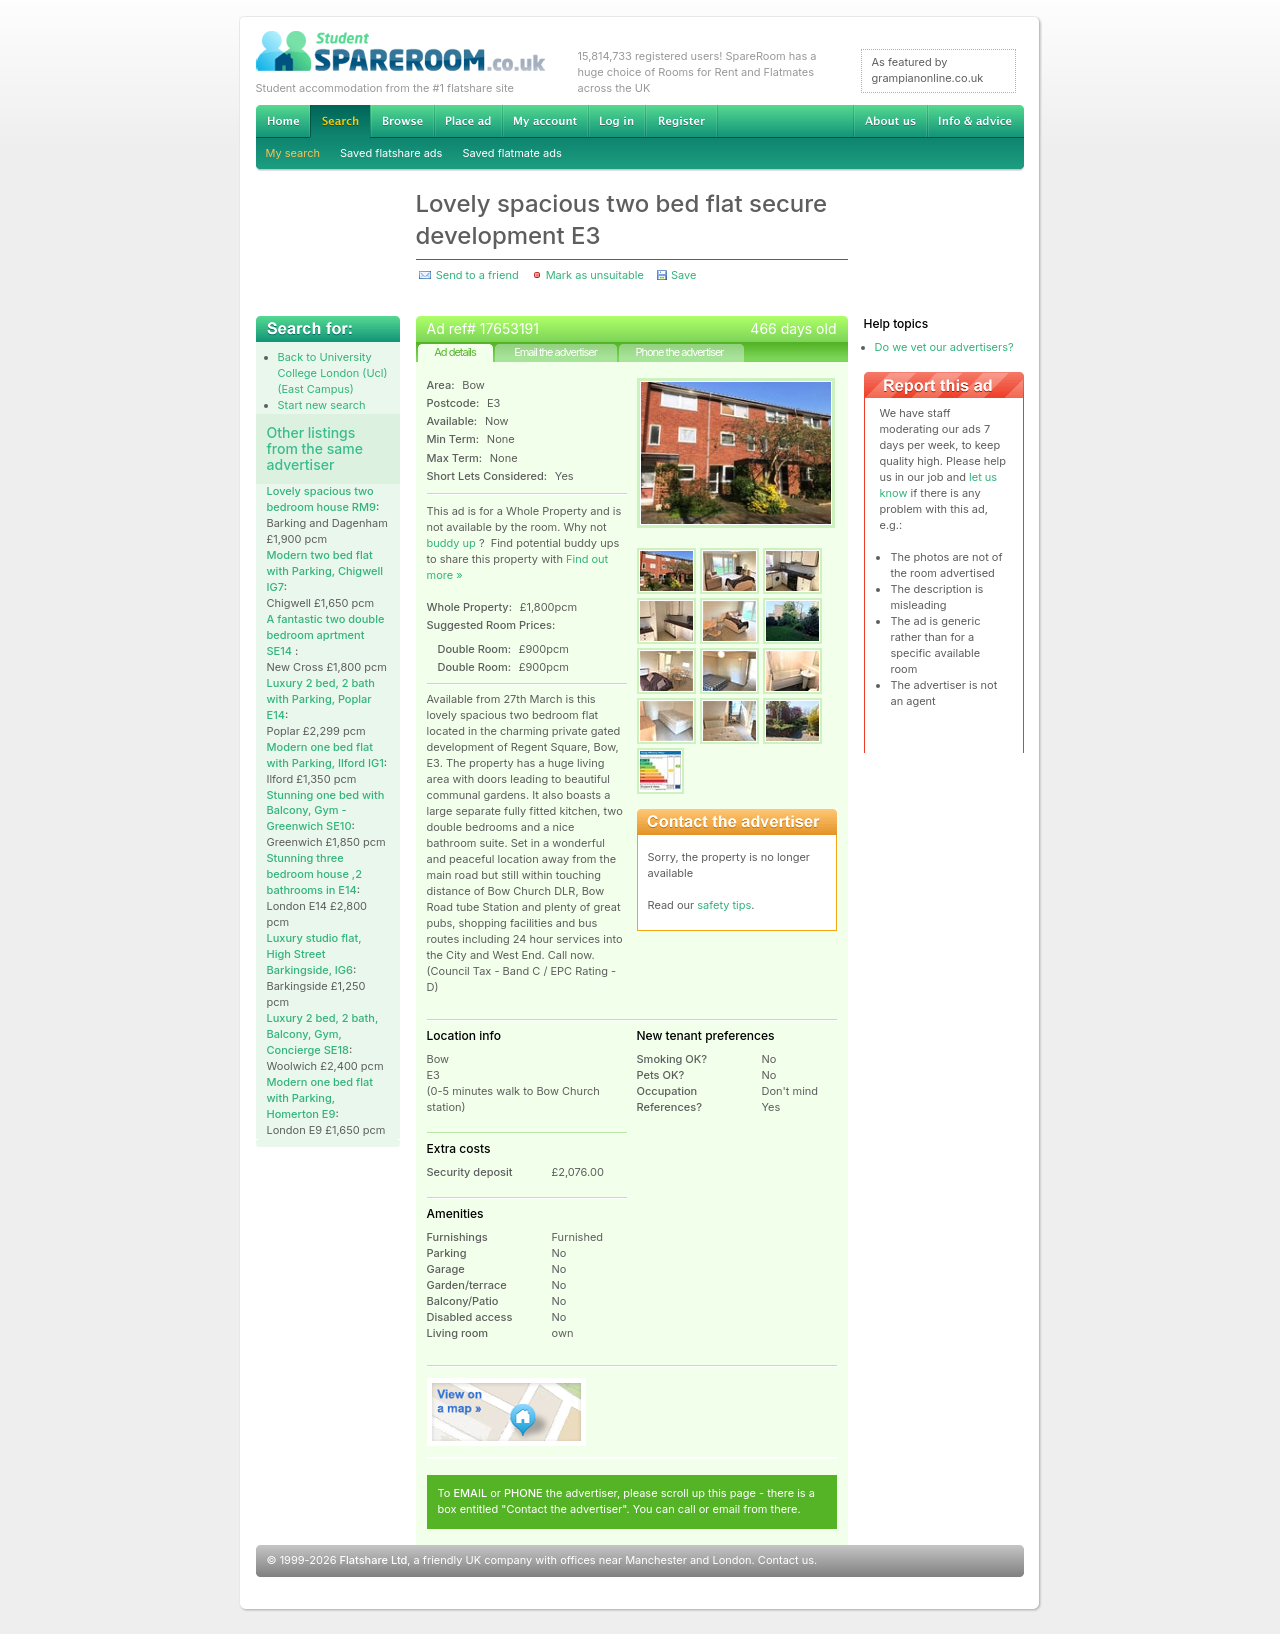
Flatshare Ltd (374, 1560)
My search (293, 153)
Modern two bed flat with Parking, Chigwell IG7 (325, 571)
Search (340, 121)
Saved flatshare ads (391, 153)
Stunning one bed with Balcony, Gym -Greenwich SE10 (326, 811)
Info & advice (975, 121)
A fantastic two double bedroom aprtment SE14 (326, 635)
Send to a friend (477, 275)
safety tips (724, 905)
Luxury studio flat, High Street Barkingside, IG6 (314, 954)
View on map (507, 1412)
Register (681, 121)
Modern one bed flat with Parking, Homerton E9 (320, 1098)
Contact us (786, 1560)
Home (283, 121)
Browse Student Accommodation (402, 121)
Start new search (322, 405)
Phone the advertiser (679, 352)
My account (545, 121)
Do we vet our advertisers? (944, 347)
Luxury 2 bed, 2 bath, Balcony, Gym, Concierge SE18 (323, 1034)
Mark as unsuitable (595, 275)
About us (890, 121)
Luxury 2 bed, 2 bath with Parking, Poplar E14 (321, 699)
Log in (616, 121)
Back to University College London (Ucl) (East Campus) (333, 373)
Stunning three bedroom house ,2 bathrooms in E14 (314, 874)
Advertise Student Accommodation (468, 121)
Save (683, 275)
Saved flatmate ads (511, 153)
